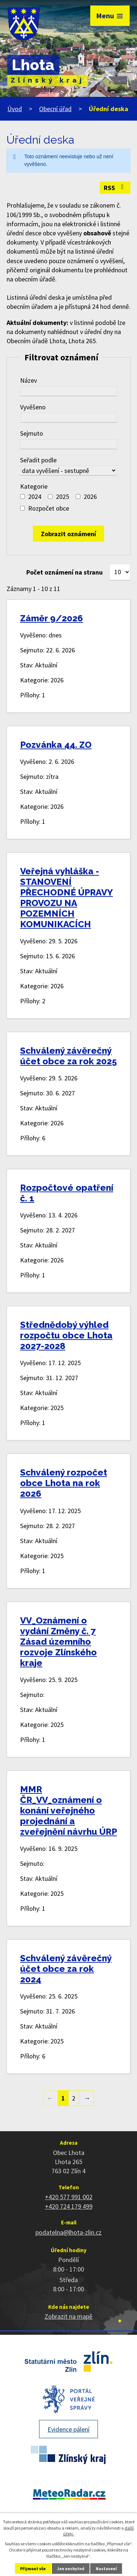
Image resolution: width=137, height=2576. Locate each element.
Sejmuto (31, 433)
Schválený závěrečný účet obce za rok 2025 (68, 1056)
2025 (62, 496)
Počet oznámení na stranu (64, 572)
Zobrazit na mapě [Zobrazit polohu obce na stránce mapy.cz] (68, 2316)
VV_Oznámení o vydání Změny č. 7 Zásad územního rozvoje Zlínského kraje (58, 1641)
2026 (90, 496)
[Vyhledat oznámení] (68, 534)
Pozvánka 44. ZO (56, 744)
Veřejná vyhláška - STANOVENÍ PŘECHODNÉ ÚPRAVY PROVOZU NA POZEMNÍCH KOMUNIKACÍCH (66, 897)
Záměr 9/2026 (51, 618)
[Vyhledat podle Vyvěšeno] (68, 418)
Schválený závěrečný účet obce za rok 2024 (66, 1969)
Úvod (14, 109)
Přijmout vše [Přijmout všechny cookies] (33, 2568)
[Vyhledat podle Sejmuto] (68, 444)
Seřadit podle (38, 460)
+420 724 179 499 (68, 2206)
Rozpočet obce (48, 508)
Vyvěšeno (33, 407)
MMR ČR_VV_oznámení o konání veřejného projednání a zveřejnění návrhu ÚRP (68, 1810)
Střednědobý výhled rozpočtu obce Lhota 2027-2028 (66, 1335)
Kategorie (33, 486)
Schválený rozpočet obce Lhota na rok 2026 (63, 1483)
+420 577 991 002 (68, 2197)
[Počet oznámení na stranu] (119, 572)
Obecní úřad (55, 109)
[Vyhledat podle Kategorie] (22, 496)
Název (28, 380)
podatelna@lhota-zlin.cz (68, 2232)
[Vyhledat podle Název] (68, 391)
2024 (34, 496)
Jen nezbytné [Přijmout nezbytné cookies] (70, 2568)
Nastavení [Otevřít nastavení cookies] (106, 2568)
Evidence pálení (68, 2429)
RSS (115, 187)
